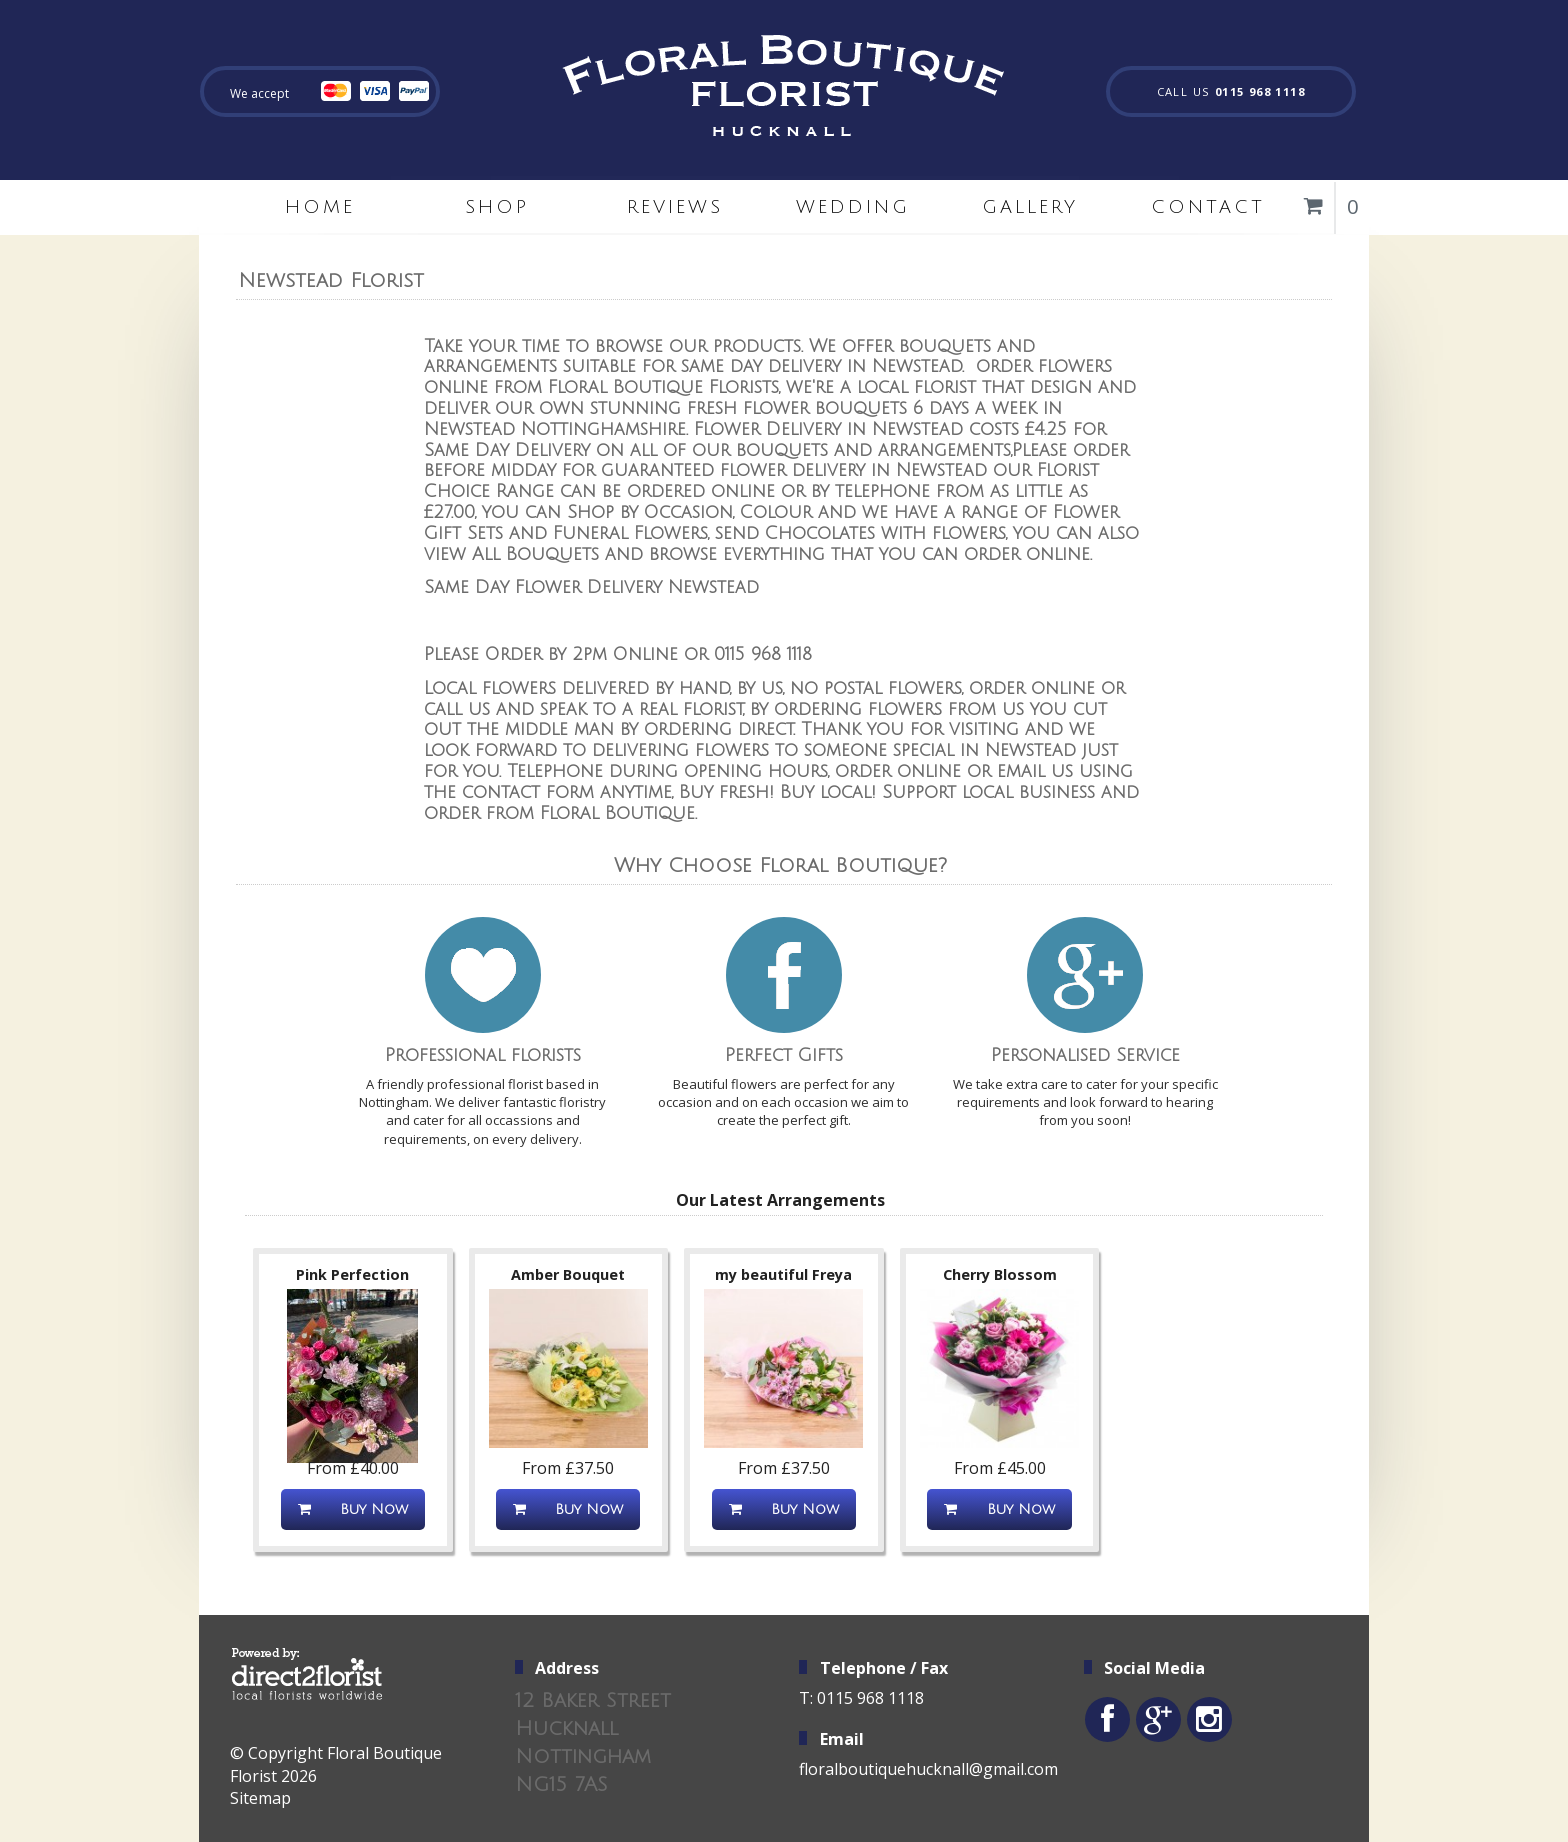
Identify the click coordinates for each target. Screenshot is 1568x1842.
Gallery (1030, 207)
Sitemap (260, 1798)
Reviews (675, 207)
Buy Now (353, 1509)
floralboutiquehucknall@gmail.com (928, 1769)
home (320, 207)
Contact (1208, 207)
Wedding (853, 207)
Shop (497, 207)
